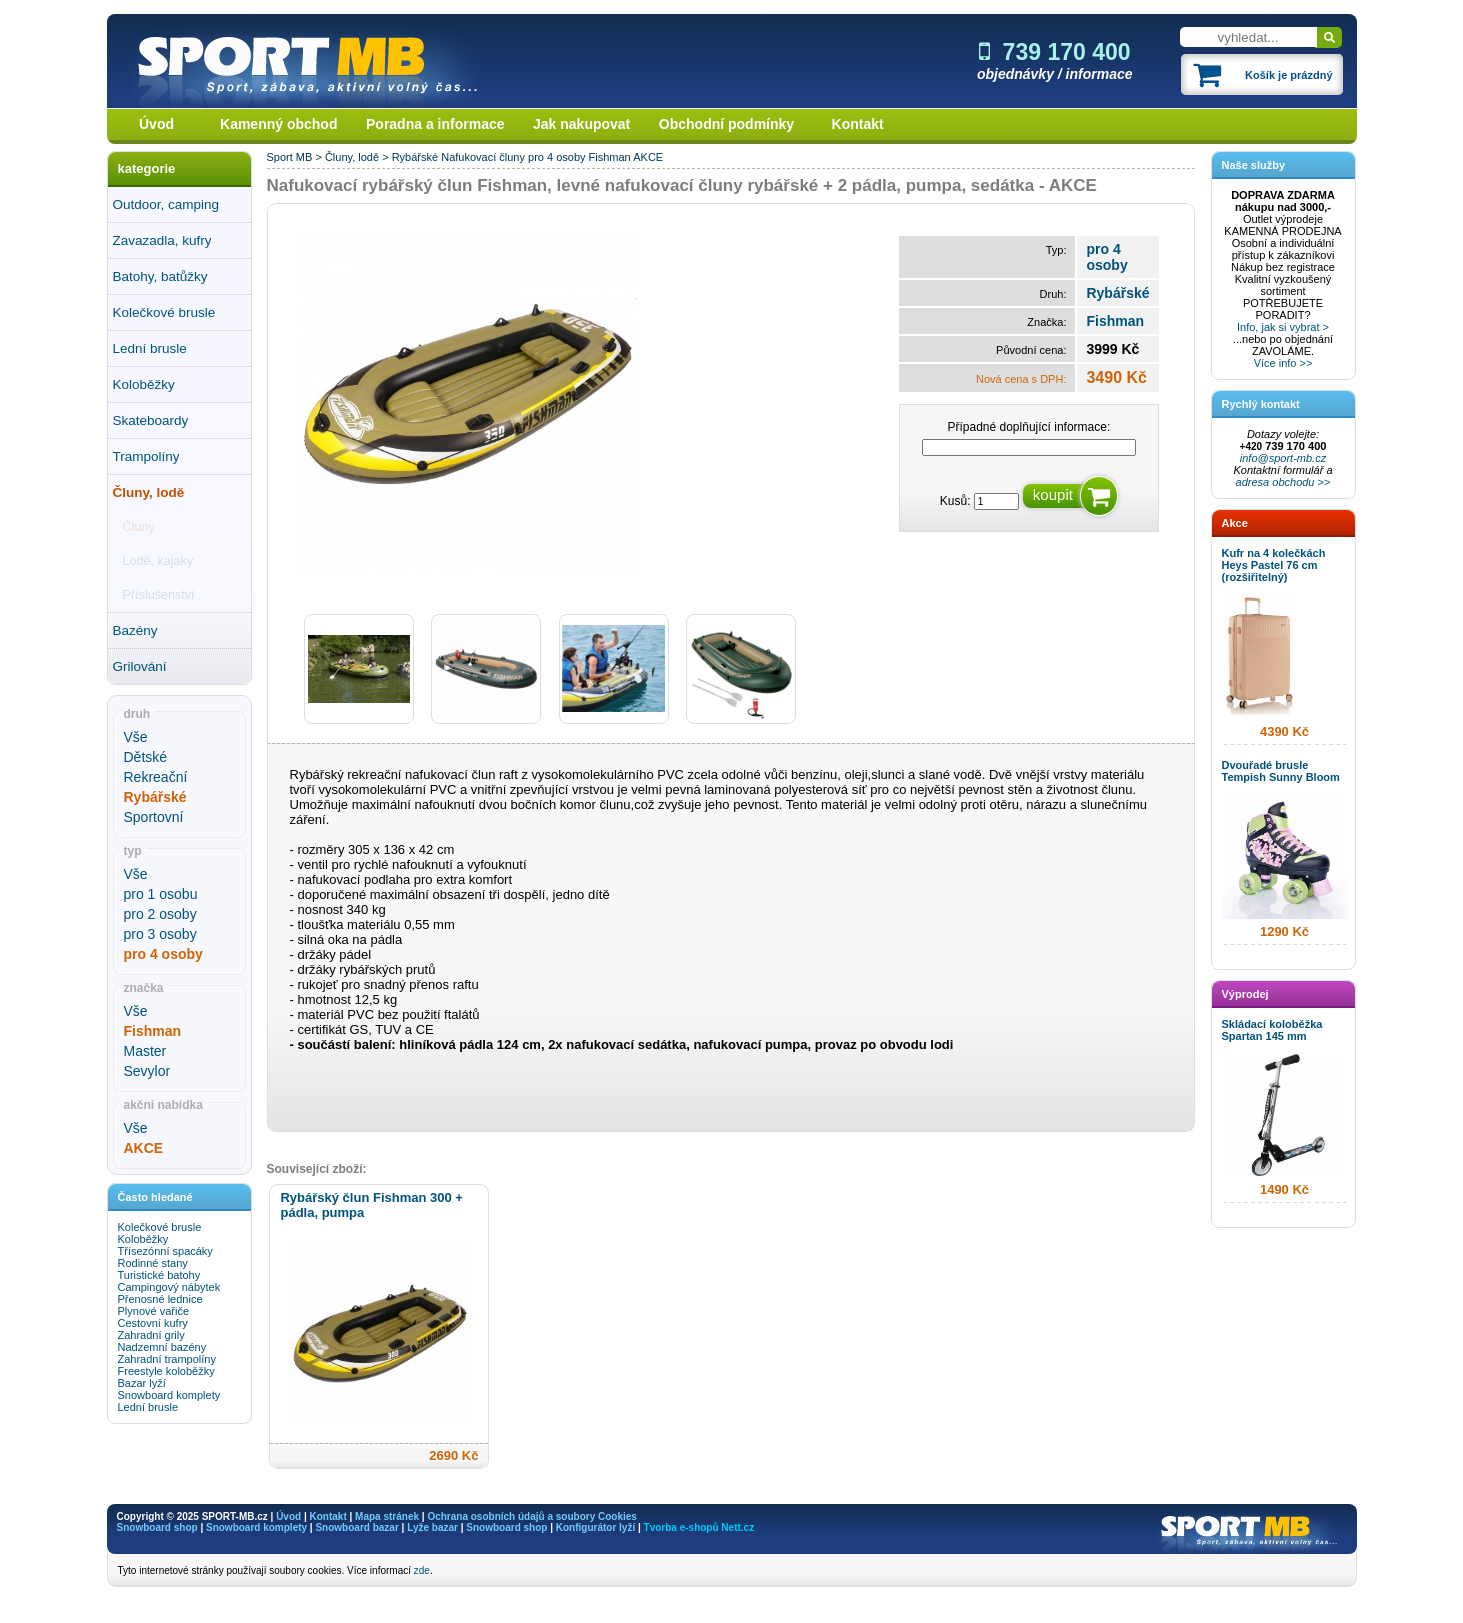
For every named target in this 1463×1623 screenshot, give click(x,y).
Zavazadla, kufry (162, 240)
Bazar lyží (142, 1383)
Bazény (135, 630)
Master (145, 1051)
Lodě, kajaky (158, 561)
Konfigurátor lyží (595, 1527)
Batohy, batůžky (160, 276)
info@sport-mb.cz (1283, 458)
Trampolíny (146, 456)
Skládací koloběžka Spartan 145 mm (1272, 1030)
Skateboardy (151, 420)
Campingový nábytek (169, 1287)
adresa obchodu (1275, 482)
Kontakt (858, 124)
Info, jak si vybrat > (1283, 327)
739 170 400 (1055, 52)
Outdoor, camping (166, 204)
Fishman (610, 157)
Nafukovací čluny (483, 157)
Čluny (139, 527)
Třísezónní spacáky (165, 1251)
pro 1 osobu (161, 894)
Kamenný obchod (278, 124)
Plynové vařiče (154, 1311)
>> (1323, 482)
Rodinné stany (153, 1263)
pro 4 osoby (556, 157)
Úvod (156, 124)
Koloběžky (144, 384)
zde (422, 1570)
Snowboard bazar (356, 1527)
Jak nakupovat (581, 124)
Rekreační (156, 777)
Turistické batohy (159, 1275)
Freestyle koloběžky (166, 1371)
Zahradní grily (151, 1335)
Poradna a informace (435, 124)
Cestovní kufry (153, 1323)
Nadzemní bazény (162, 1347)
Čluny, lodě (149, 492)
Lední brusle (150, 348)
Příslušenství (159, 595)
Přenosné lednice (160, 1299)
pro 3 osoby (160, 934)
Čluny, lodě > (358, 157)
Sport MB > (296, 157)
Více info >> (1283, 363)
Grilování (140, 666)
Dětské (146, 757)
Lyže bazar (432, 1527)
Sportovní (154, 817)
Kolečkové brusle (164, 312)
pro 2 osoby (160, 914)
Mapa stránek (387, 1516)
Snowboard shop (157, 1527)
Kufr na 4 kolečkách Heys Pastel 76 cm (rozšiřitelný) (1274, 565)
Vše (136, 737)
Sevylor (147, 1071)
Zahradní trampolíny (167, 1359)
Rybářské (415, 157)
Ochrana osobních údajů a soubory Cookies (531, 1516)
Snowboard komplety (169, 1395)
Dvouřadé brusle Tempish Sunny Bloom (1281, 771)
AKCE (648, 157)
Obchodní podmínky (726, 124)
